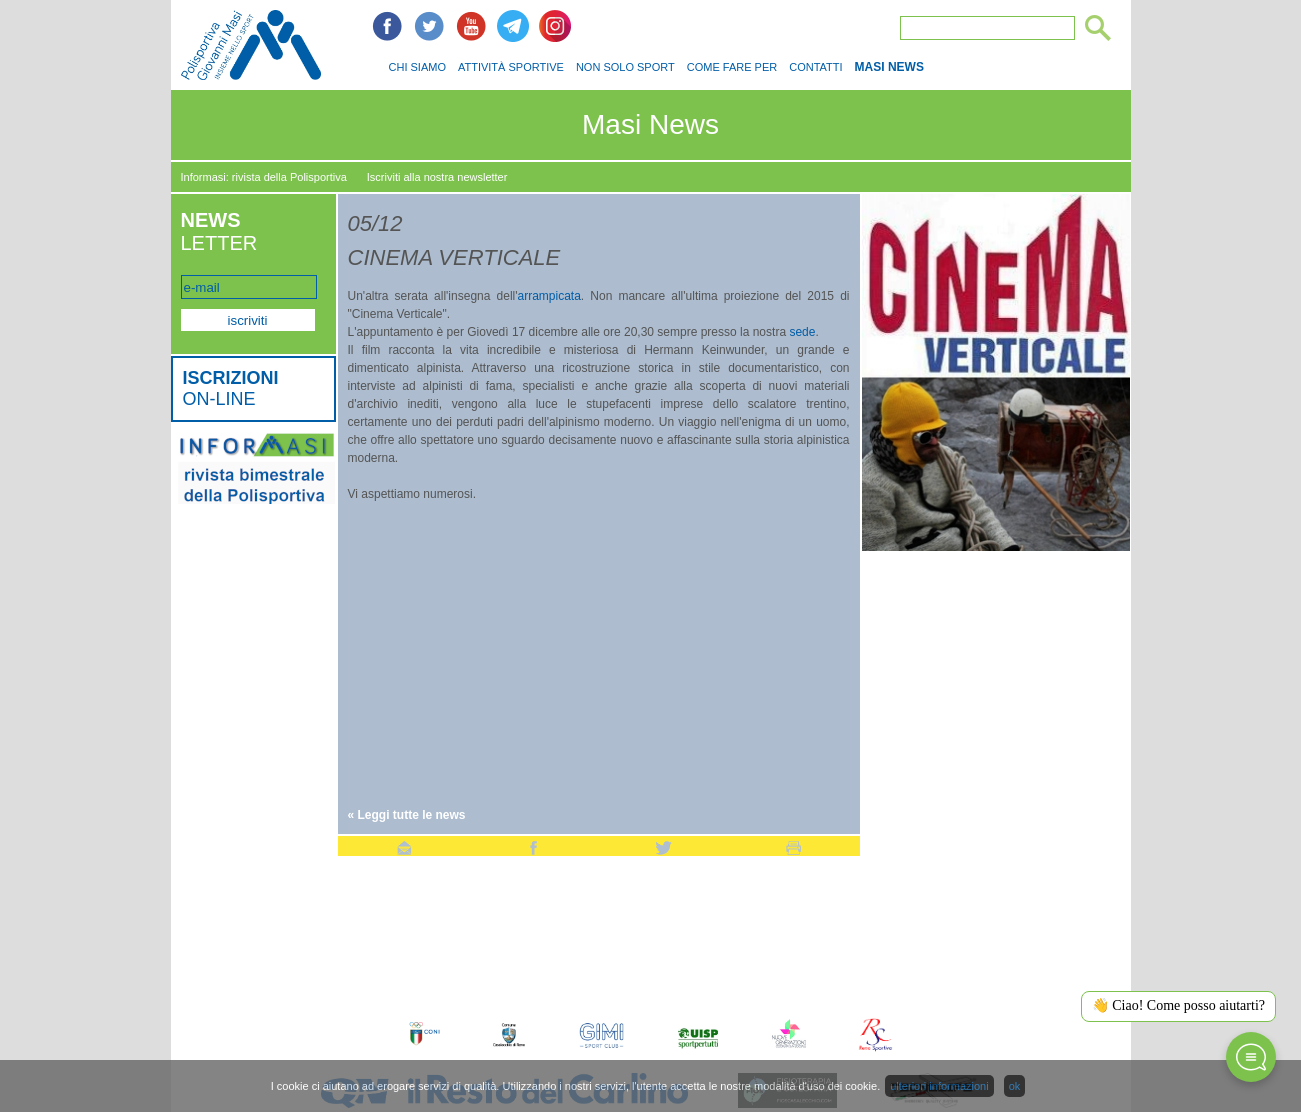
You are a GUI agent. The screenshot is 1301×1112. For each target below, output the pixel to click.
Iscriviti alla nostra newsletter (437, 177)
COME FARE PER (732, 67)
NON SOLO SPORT (625, 67)
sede (802, 332)
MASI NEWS (889, 67)
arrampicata (549, 296)
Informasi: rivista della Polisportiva (264, 177)
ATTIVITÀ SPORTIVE (511, 67)
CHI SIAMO (417, 67)
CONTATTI (815, 67)
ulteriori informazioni (939, 1086)
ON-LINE (231, 388)
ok (1015, 1086)
